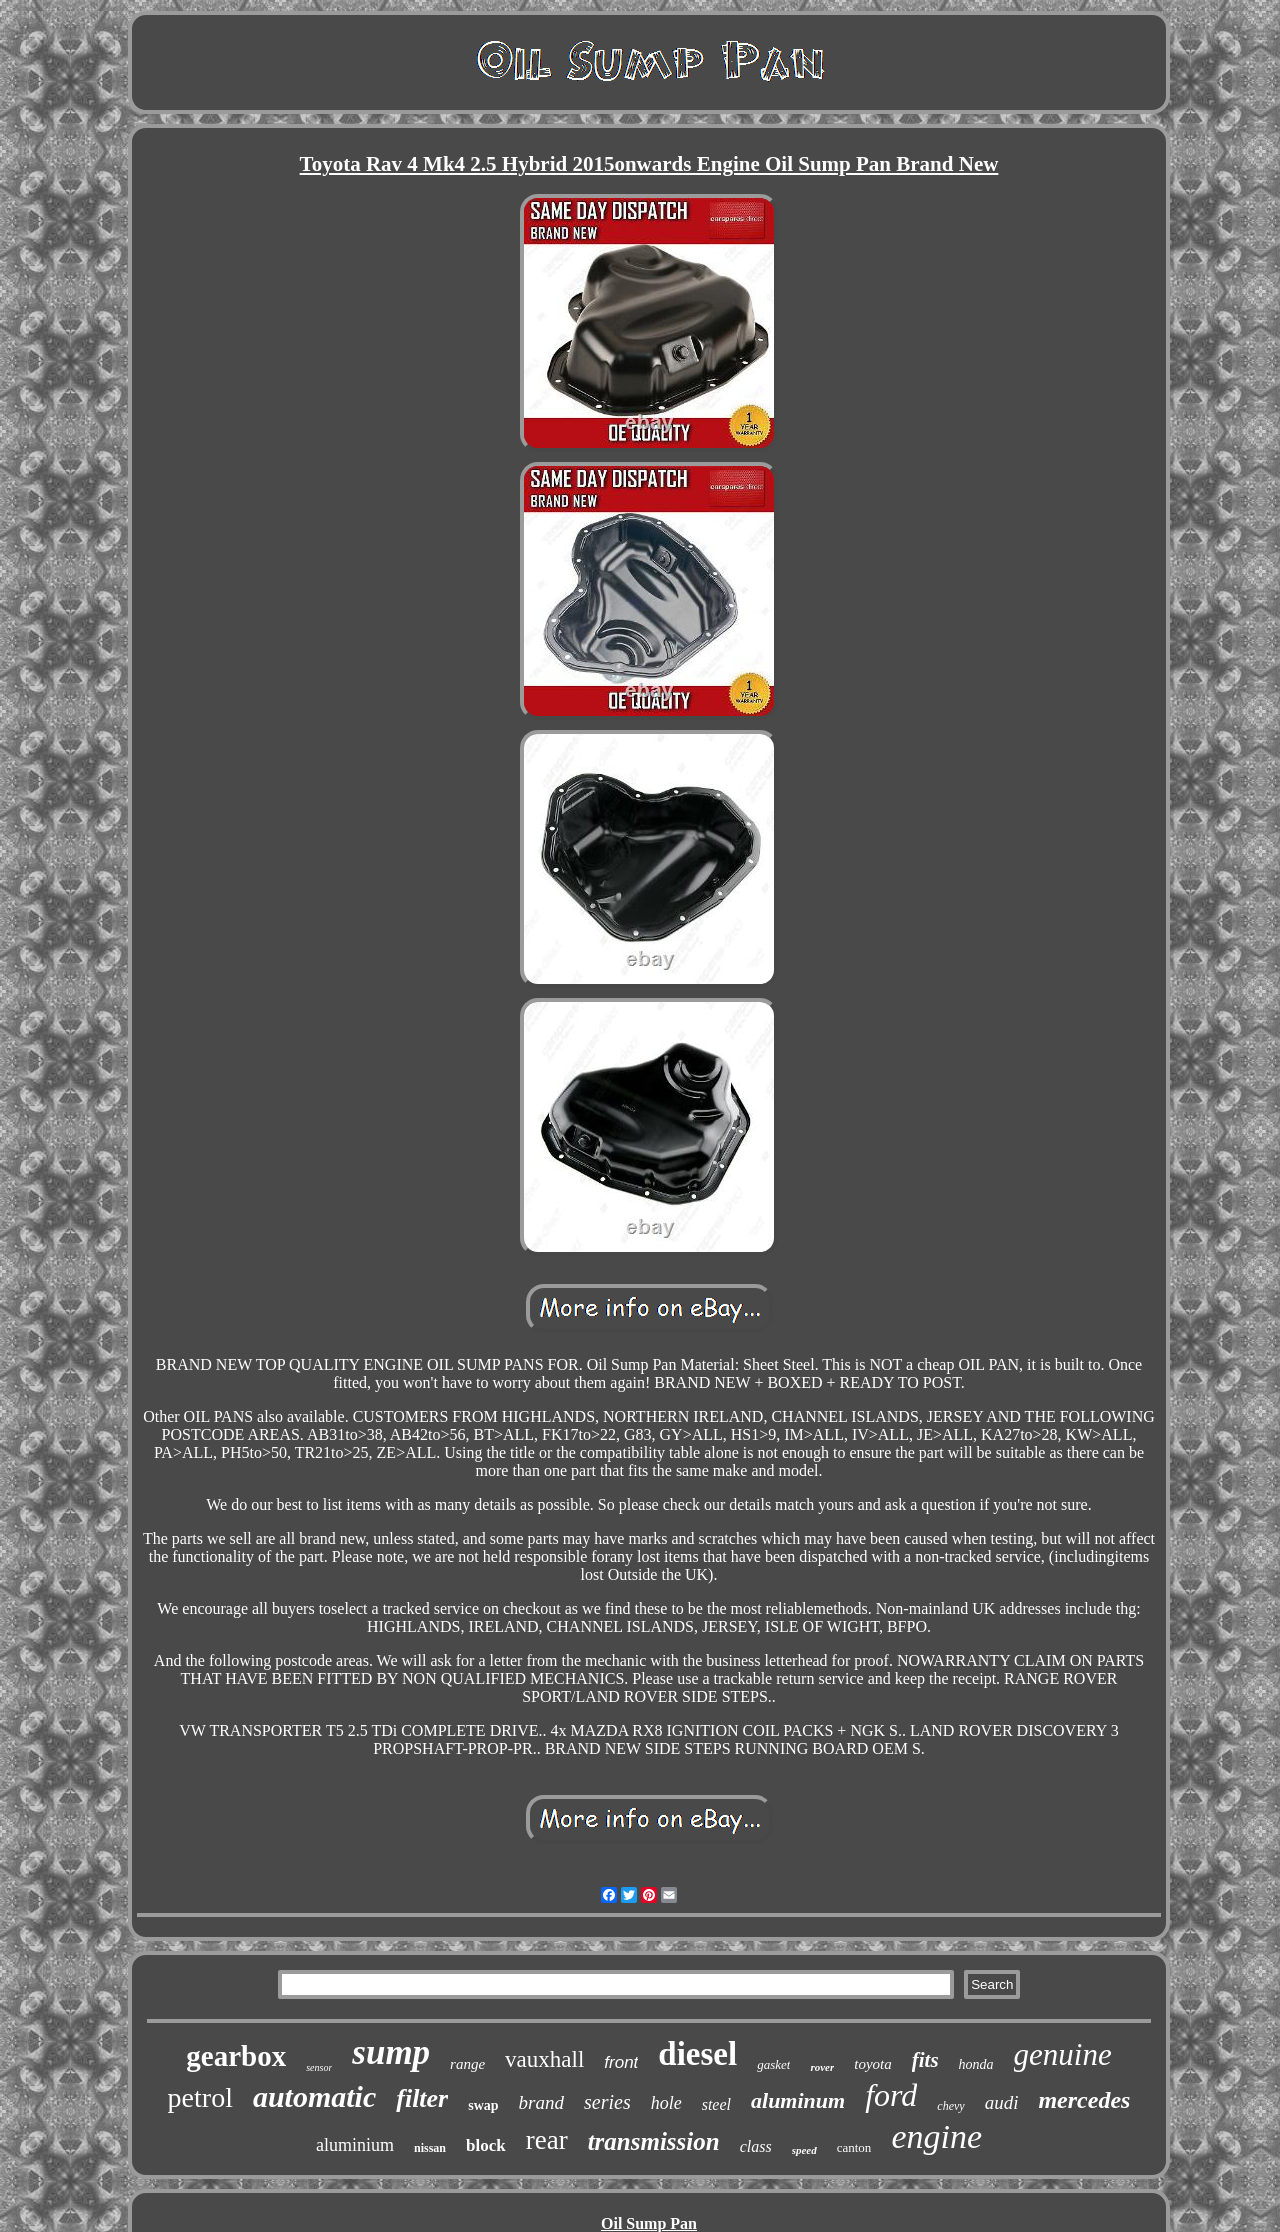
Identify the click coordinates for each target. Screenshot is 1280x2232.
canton (854, 2147)
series (607, 2102)
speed (804, 2150)
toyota (873, 2064)
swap (483, 2105)
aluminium (355, 2145)
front (621, 2062)
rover (822, 2067)
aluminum (798, 2100)
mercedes (1084, 2100)
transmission (654, 2141)
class (756, 2146)
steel (716, 2104)
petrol (200, 2097)
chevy (950, 2106)
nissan (430, 2148)
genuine (1063, 2054)
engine (936, 2136)
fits (925, 2060)
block (486, 2145)
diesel (697, 2054)
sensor (319, 2067)
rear (547, 2140)
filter (422, 2098)
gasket (773, 2064)
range (467, 2064)
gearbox (236, 2056)
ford (891, 2095)
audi (1002, 2102)
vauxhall (544, 2059)
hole (666, 2103)
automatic (314, 2096)
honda (976, 2064)
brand (541, 2102)
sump (391, 2052)
